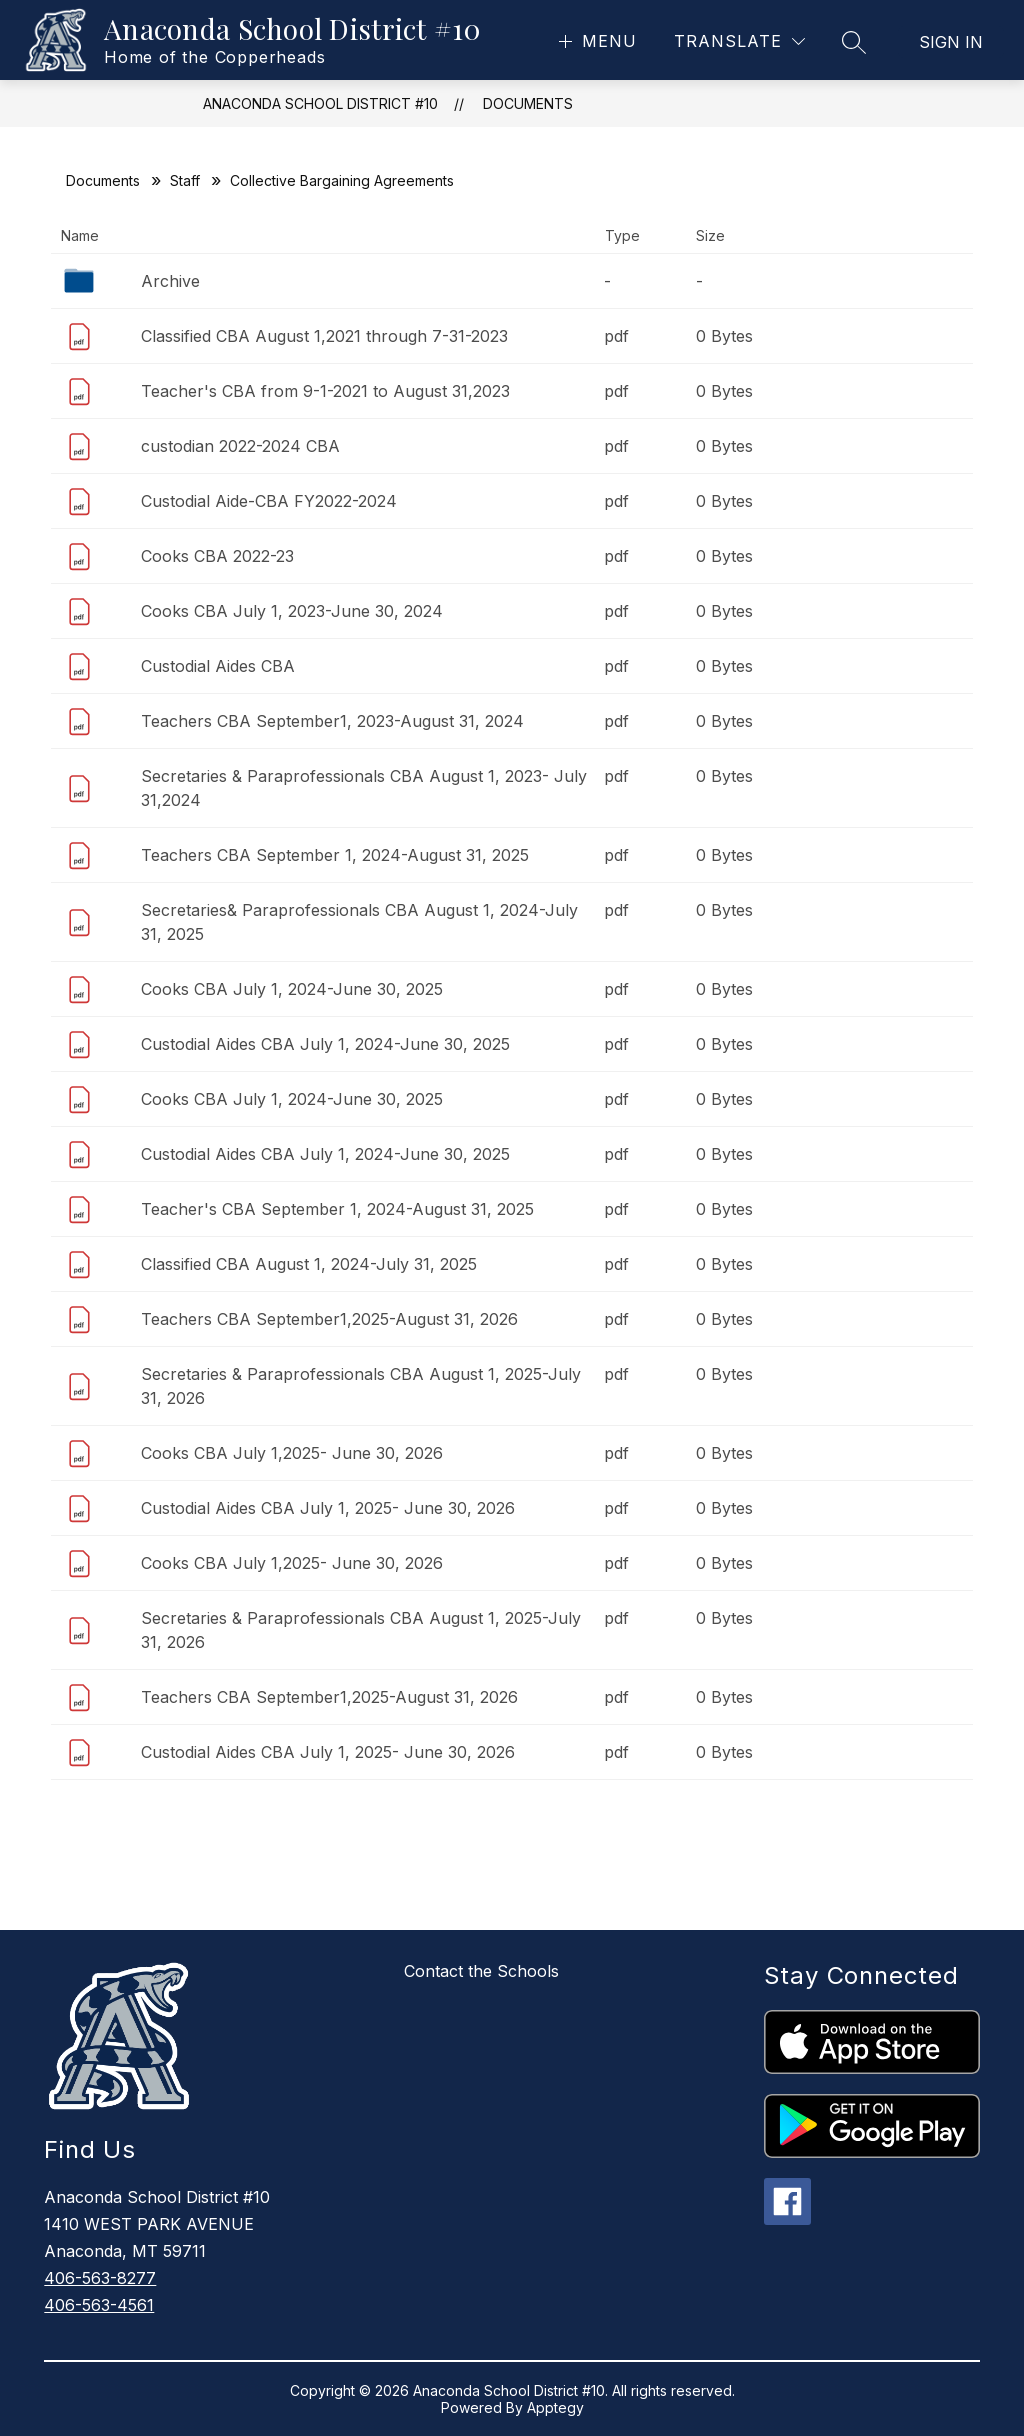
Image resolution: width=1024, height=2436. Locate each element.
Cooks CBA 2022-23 (217, 556)
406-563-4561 (99, 2305)
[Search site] (854, 42)
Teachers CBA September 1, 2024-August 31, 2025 (335, 855)
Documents (528, 103)
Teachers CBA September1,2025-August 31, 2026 (329, 1319)
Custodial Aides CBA (218, 666)
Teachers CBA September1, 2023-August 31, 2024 (332, 721)
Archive (170, 281)
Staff (185, 180)
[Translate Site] (739, 41)
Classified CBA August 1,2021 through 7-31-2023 (324, 336)
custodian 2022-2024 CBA (240, 446)
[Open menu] (595, 41)
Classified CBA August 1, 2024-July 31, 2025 (309, 1264)
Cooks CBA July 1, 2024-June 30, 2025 (292, 989)
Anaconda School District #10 (320, 103)
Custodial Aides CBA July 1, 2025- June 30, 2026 (328, 1508)
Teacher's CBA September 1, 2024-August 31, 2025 (337, 1209)
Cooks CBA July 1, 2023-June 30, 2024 (292, 611)
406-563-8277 (100, 2278)
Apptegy (555, 2407)
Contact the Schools (481, 1971)
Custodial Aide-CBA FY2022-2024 (269, 501)
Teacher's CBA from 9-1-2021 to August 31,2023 (325, 391)
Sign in (951, 42)
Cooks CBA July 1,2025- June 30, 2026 (292, 1453)
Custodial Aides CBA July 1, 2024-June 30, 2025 (325, 1044)
